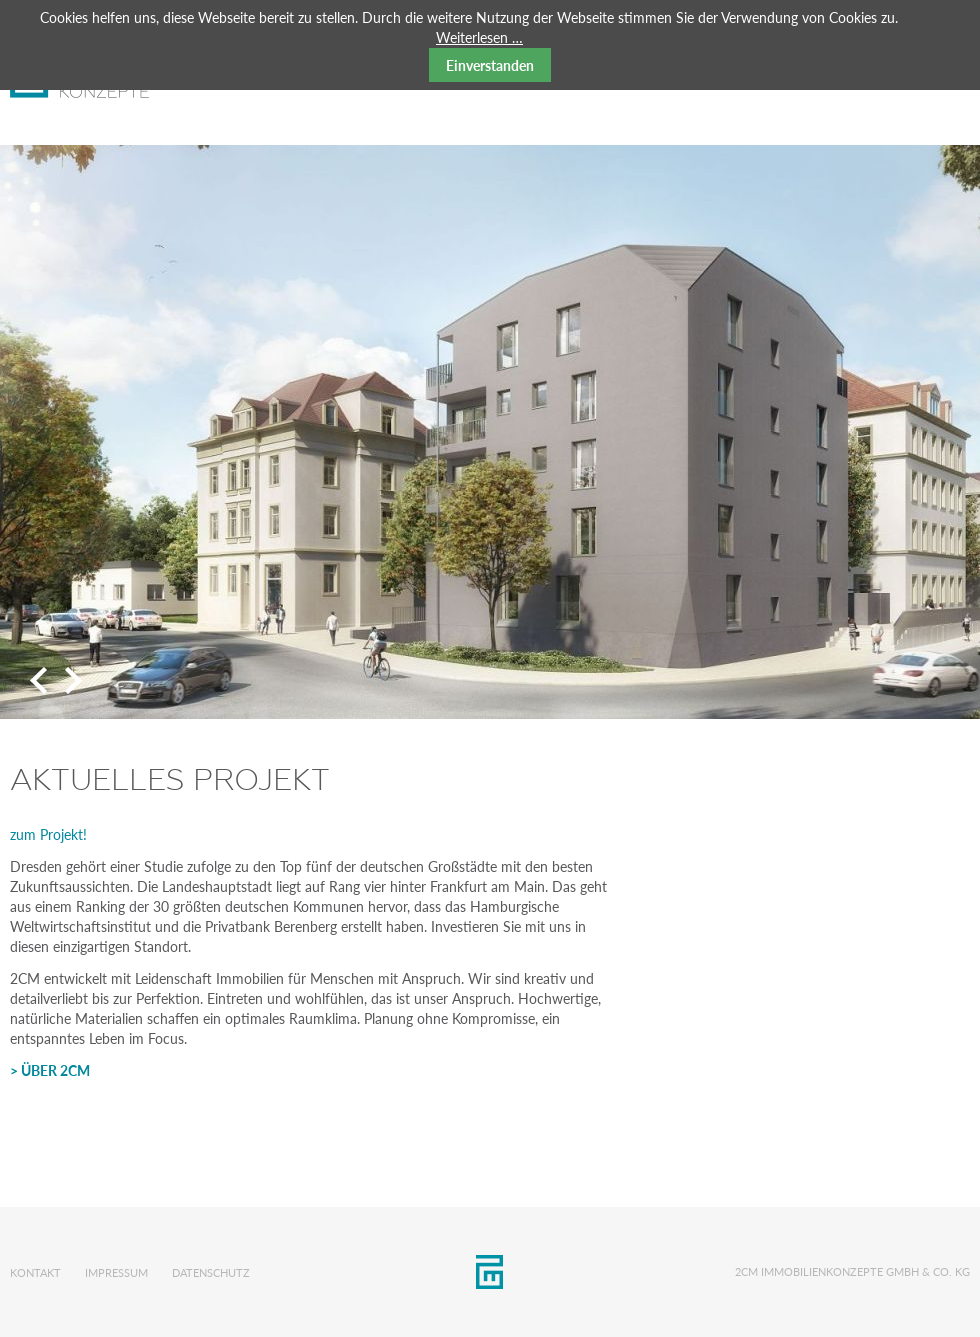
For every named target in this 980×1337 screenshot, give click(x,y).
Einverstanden (490, 65)
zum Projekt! (48, 834)
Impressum (116, 1272)
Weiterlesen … (479, 37)
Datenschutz (211, 1272)
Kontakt (35, 1272)
